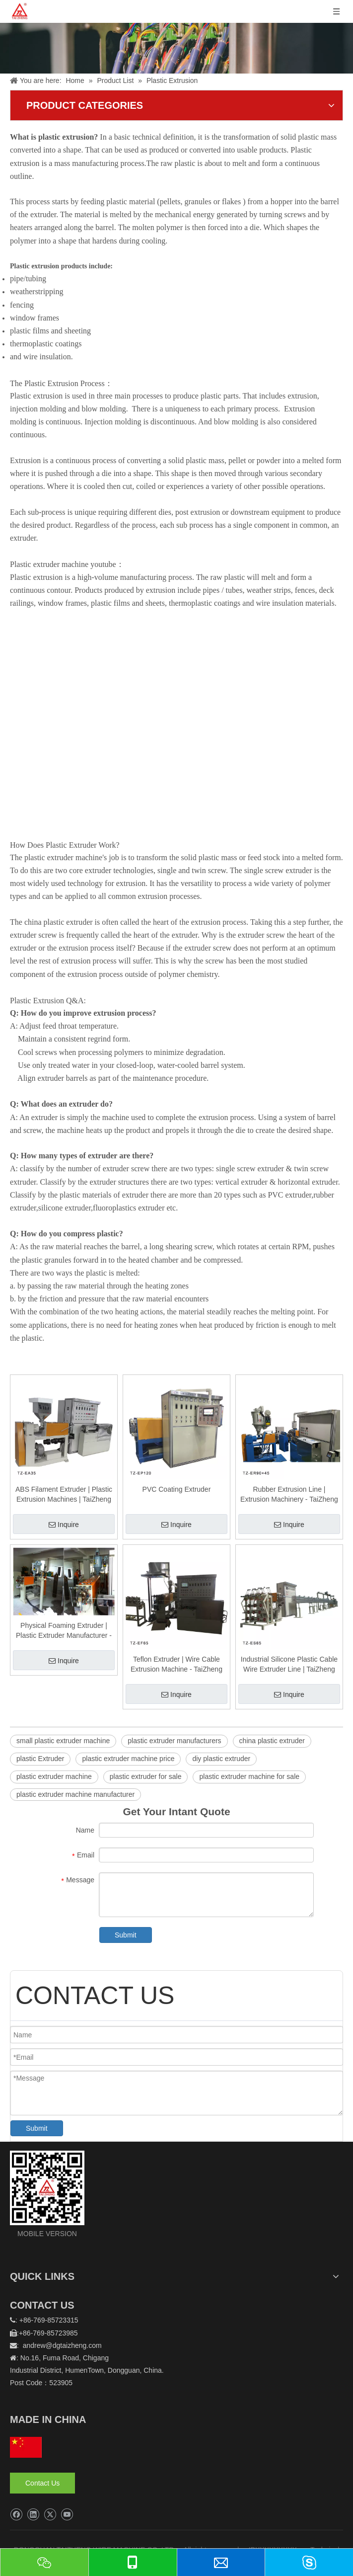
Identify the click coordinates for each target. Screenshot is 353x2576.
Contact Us (42, 2483)
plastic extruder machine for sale (249, 1776)
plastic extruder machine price (128, 1759)
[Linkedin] (33, 2514)
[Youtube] (67, 2514)
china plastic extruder (272, 1741)
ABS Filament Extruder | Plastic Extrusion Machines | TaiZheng (63, 1494)
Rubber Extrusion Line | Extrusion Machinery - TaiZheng (289, 1494)
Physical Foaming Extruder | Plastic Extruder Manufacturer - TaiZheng (64, 1630)
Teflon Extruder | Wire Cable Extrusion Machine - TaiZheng (176, 1664)
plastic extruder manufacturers (174, 1741)
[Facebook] (16, 2514)
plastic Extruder (40, 1759)
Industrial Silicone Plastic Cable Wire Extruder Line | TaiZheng (289, 1664)
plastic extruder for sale (146, 1776)
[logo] (47, 2188)
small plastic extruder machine (63, 1741)
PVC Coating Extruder (176, 1489)
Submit (126, 1935)
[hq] (26, 2447)
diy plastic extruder (221, 1759)
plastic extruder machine (54, 1776)
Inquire (64, 1525)
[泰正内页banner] (176, 37)
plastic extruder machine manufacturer (75, 1794)
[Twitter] (50, 2514)
